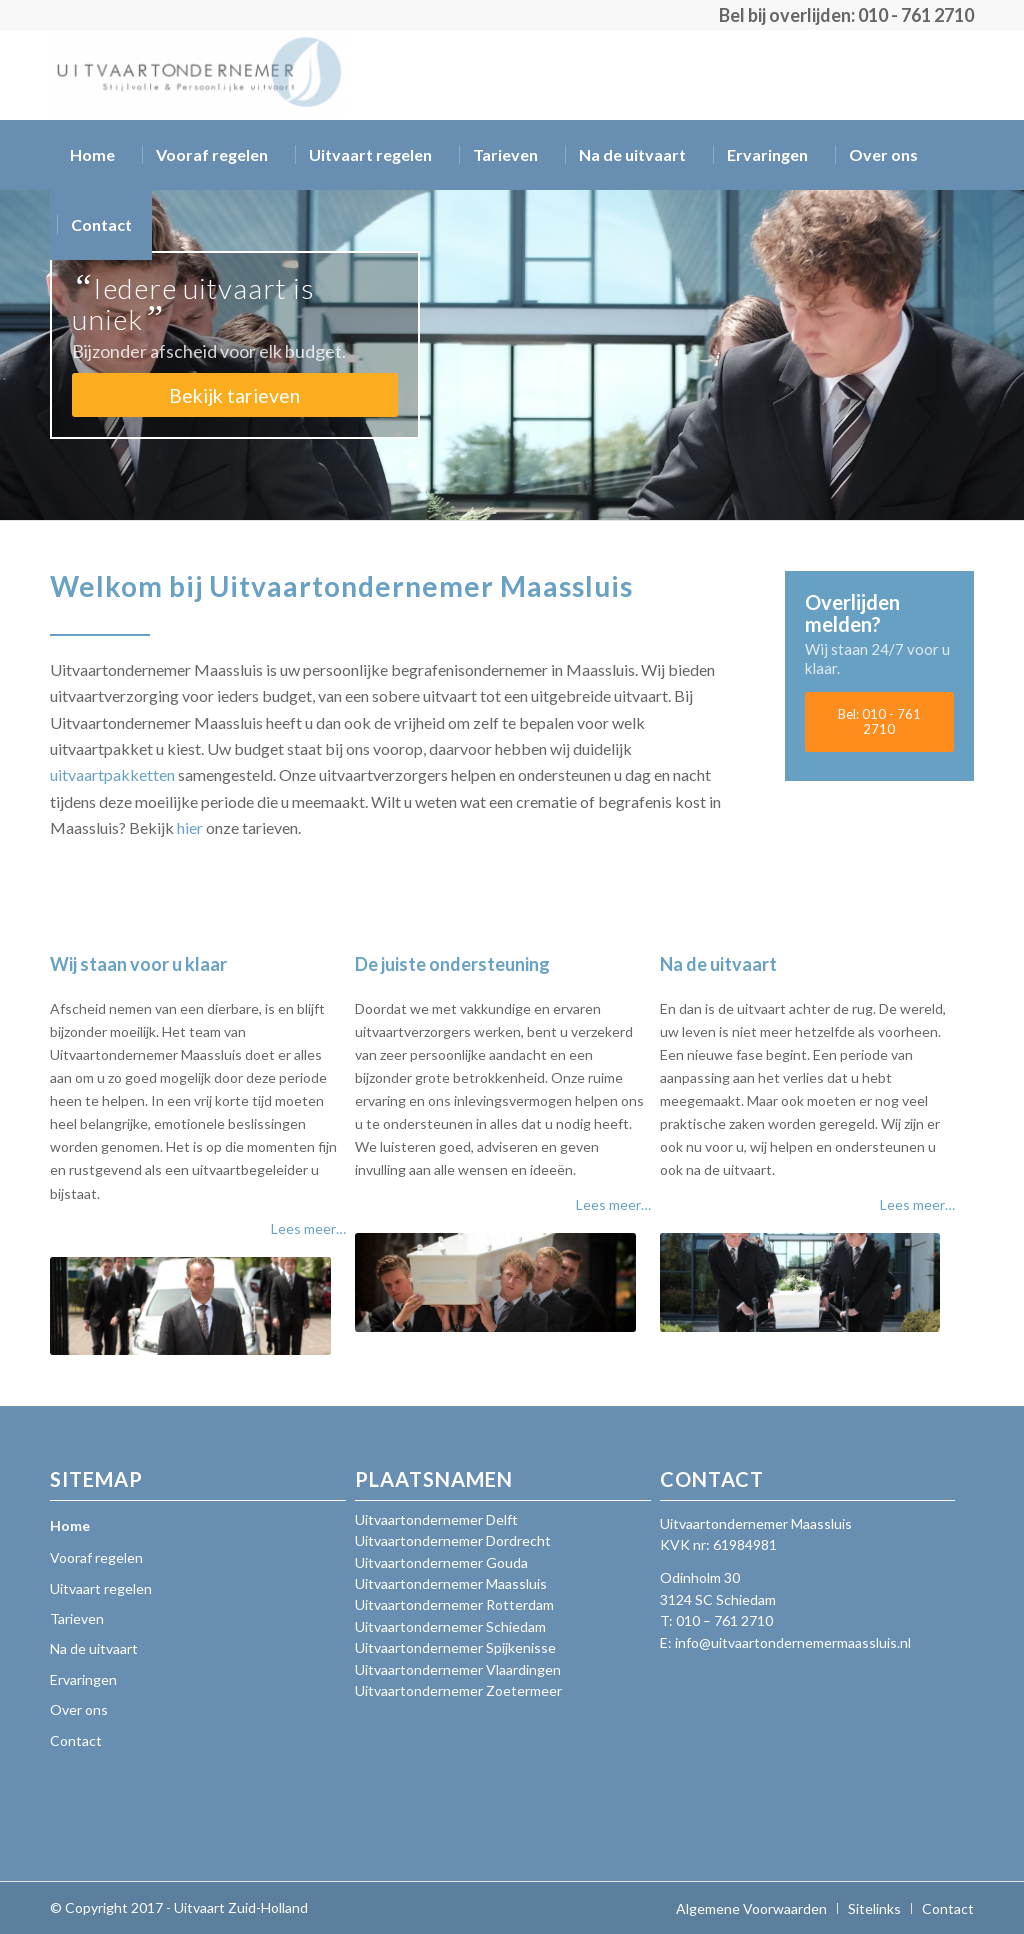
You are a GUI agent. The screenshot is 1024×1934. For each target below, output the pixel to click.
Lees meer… (308, 1228)
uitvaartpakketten (112, 774)
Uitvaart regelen (101, 1588)
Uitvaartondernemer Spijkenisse (455, 1647)
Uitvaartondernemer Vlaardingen (458, 1669)
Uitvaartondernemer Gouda (441, 1562)
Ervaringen (83, 1679)
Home (70, 1525)
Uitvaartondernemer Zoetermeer (458, 1690)
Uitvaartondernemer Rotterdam (454, 1604)
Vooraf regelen (96, 1557)
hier (190, 827)
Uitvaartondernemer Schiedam (450, 1626)
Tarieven (77, 1618)
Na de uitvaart (94, 1648)
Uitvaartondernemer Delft (436, 1519)
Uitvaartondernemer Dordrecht (453, 1540)
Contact (76, 1740)
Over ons (79, 1709)
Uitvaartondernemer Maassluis (451, 1583)
